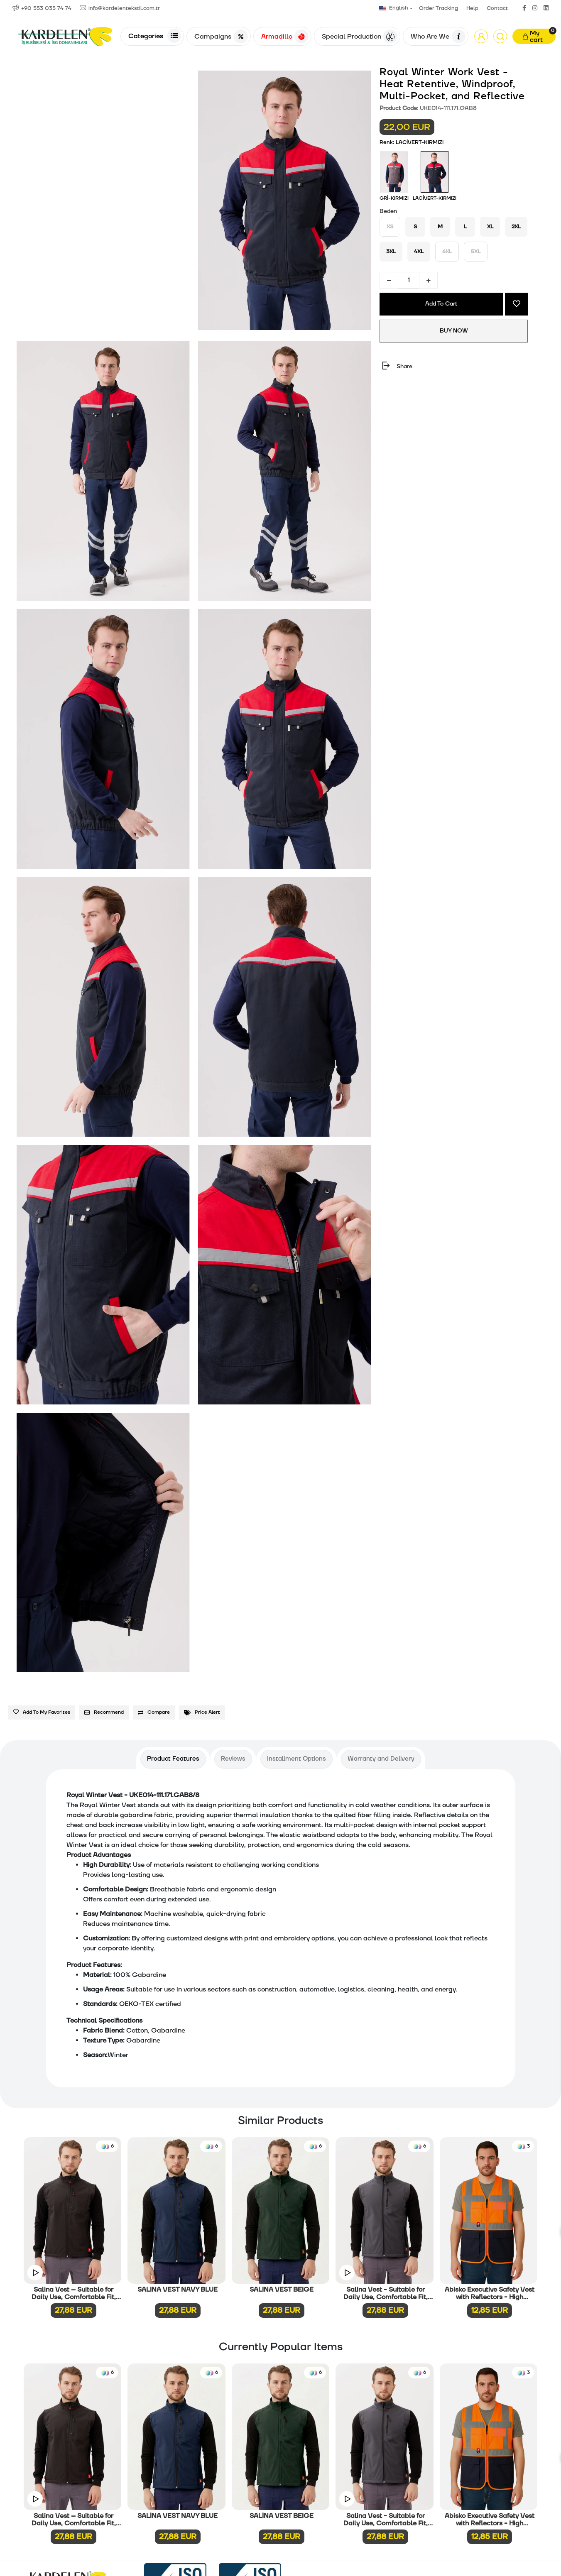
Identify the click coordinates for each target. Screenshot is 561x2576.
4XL (419, 251)
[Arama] (500, 36)
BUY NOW (454, 331)
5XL (475, 251)
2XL (516, 226)
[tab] (173, 1759)
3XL (391, 251)
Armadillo (285, 36)
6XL (447, 251)
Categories (154, 36)
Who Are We (438, 36)
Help (472, 8)
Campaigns (220, 36)
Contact (497, 8)
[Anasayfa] (65, 36)
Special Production (359, 36)
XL (490, 226)
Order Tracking (438, 8)
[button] (481, 36)
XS (390, 226)
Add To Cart (441, 304)
